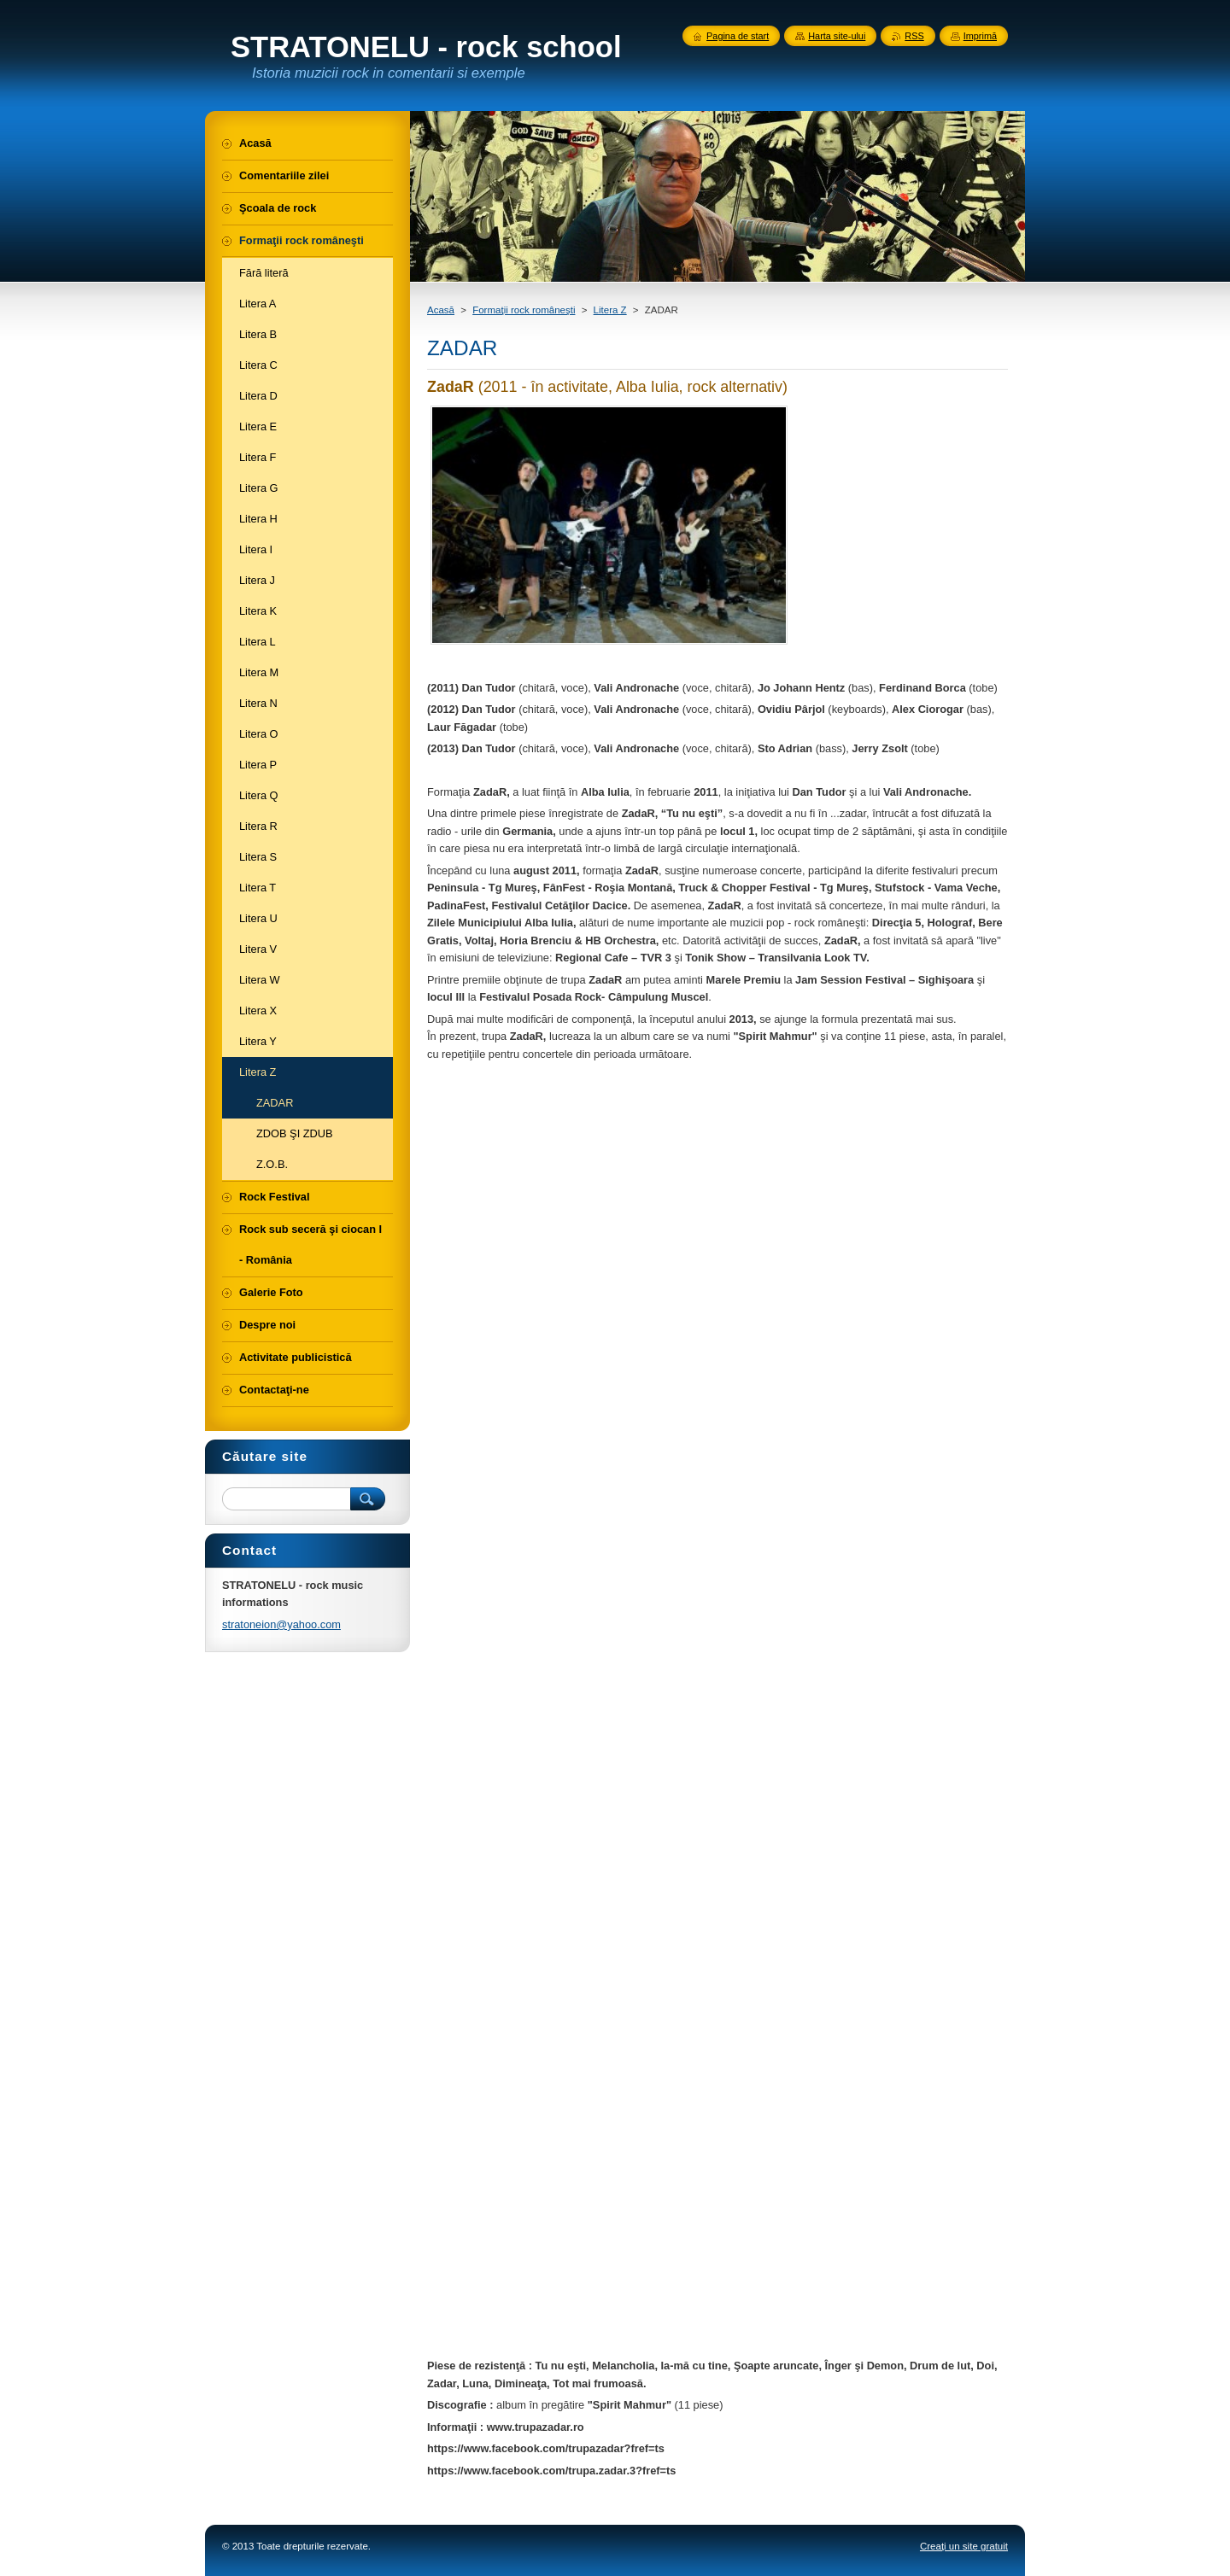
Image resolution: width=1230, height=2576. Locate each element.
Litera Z (610, 310)
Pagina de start (737, 36)
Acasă (440, 310)
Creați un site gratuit (964, 2546)
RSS (914, 36)
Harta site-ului (836, 36)
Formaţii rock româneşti (523, 310)
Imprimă (980, 36)
